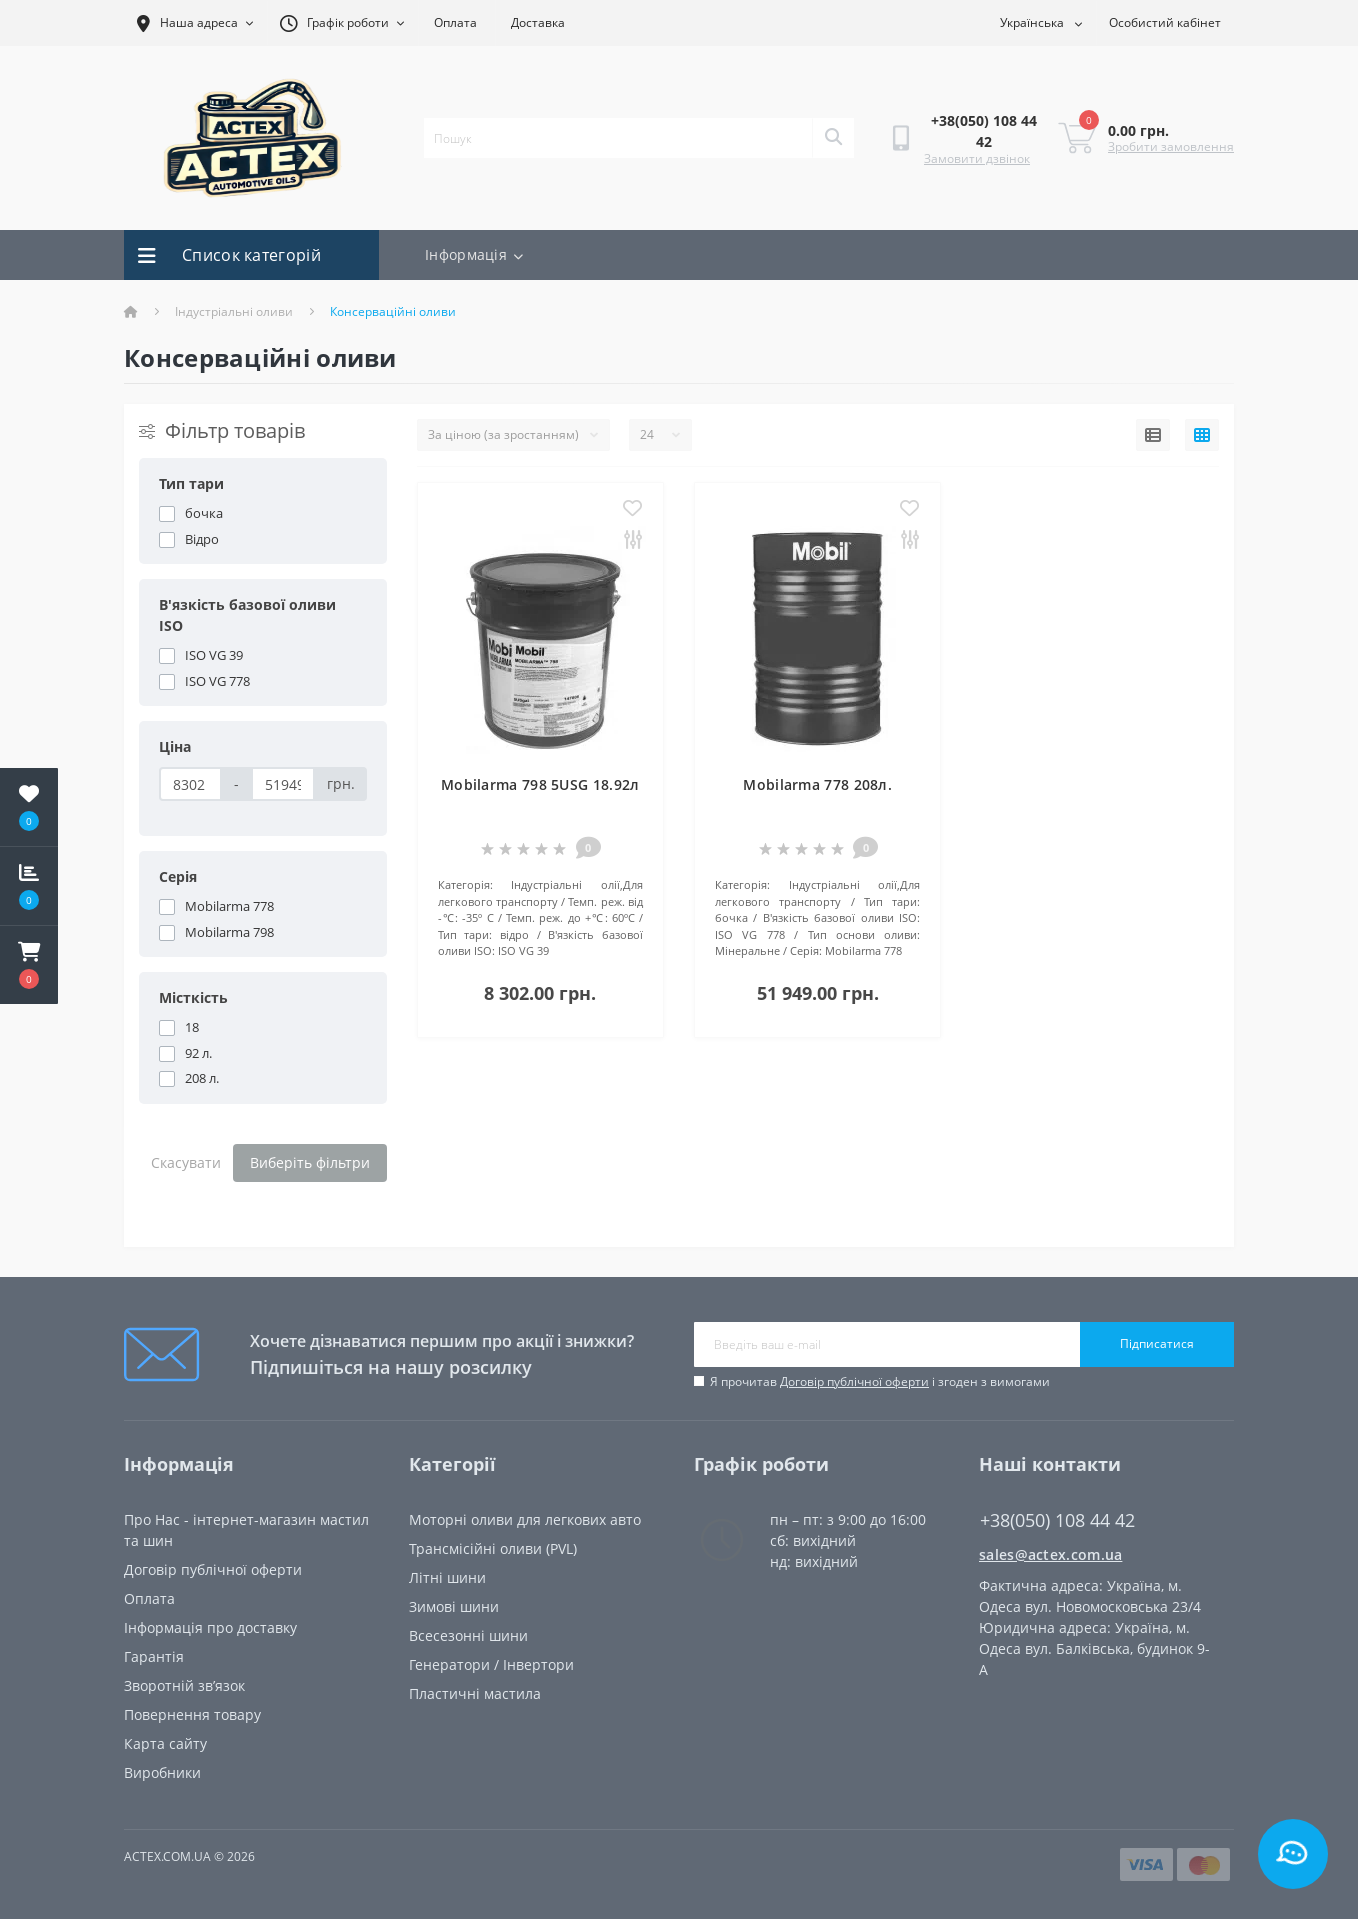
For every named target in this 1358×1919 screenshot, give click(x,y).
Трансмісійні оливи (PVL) (493, 1548)
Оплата (455, 22)
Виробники (162, 1772)
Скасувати (186, 1162)
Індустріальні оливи (234, 311)
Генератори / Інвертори (491, 1664)
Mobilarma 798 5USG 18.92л (540, 784)
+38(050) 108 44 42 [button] (1057, 1520)
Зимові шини (454, 1606)
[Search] (833, 138)
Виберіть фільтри (310, 1162)
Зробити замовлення (1171, 146)
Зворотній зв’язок (184, 1685)
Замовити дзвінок (977, 158)
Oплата (149, 1598)
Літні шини (447, 1577)
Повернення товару (192, 1714)
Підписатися (1157, 1343)
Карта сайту (165, 1743)
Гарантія (154, 1656)
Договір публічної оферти (854, 1381)
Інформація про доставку (210, 1627)
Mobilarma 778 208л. (817, 784)
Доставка (538, 22)
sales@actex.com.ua (1050, 1554)
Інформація (474, 254)
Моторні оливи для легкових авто (525, 1519)
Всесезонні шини (468, 1635)
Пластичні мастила (475, 1693)
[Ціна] (190, 784)
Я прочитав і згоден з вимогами (880, 1381)
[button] (29, 965)
